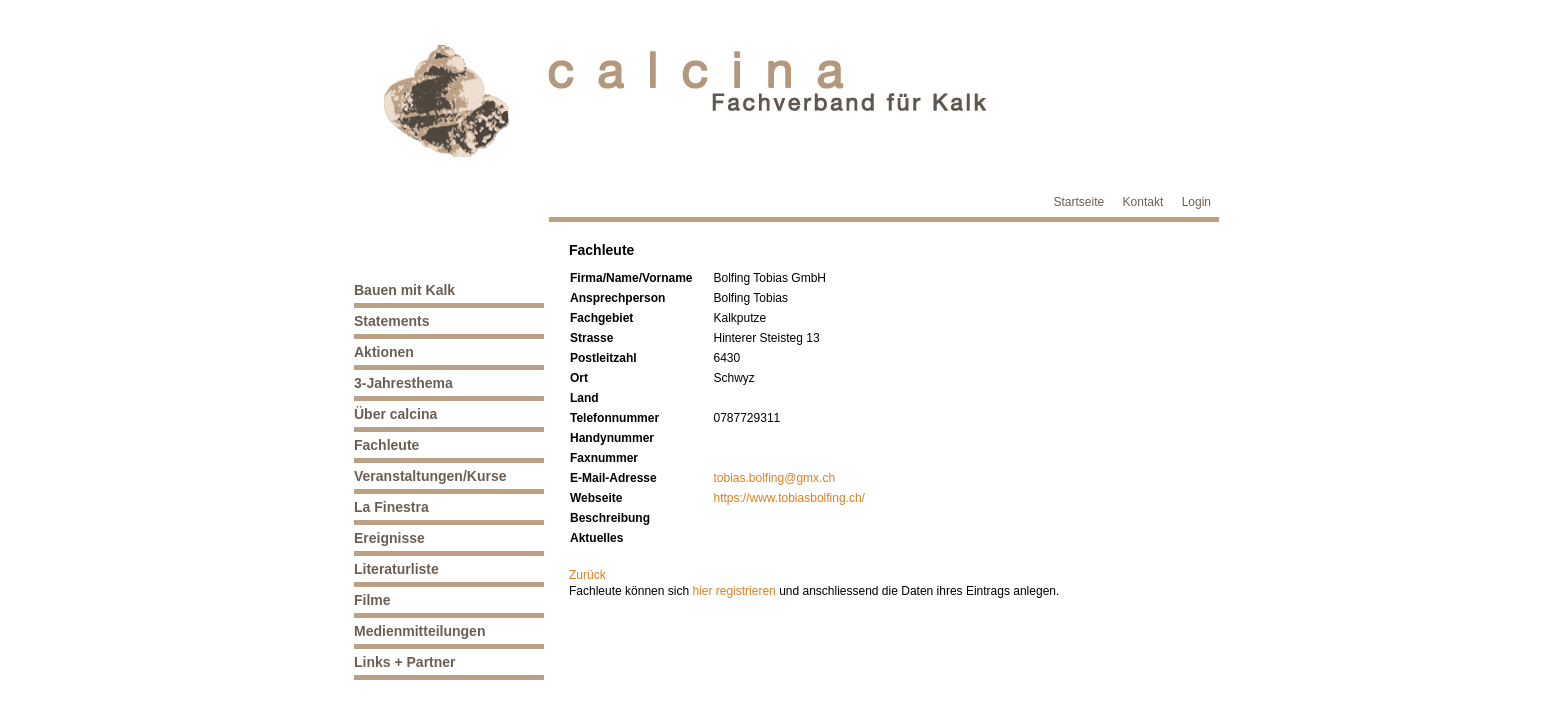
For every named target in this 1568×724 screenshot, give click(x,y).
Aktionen (384, 352)
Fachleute (386, 445)
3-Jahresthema (403, 383)
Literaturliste (396, 569)
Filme (372, 600)
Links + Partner (405, 662)
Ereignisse (389, 538)
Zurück (587, 575)
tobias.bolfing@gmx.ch (775, 478)
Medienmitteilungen (419, 631)
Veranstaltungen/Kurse (430, 476)
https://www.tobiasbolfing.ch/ (789, 498)
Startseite (1079, 202)
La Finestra (391, 507)
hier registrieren (733, 591)
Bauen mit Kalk (404, 290)
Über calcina (395, 414)
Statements (391, 321)
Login (1196, 202)
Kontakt (1143, 202)
